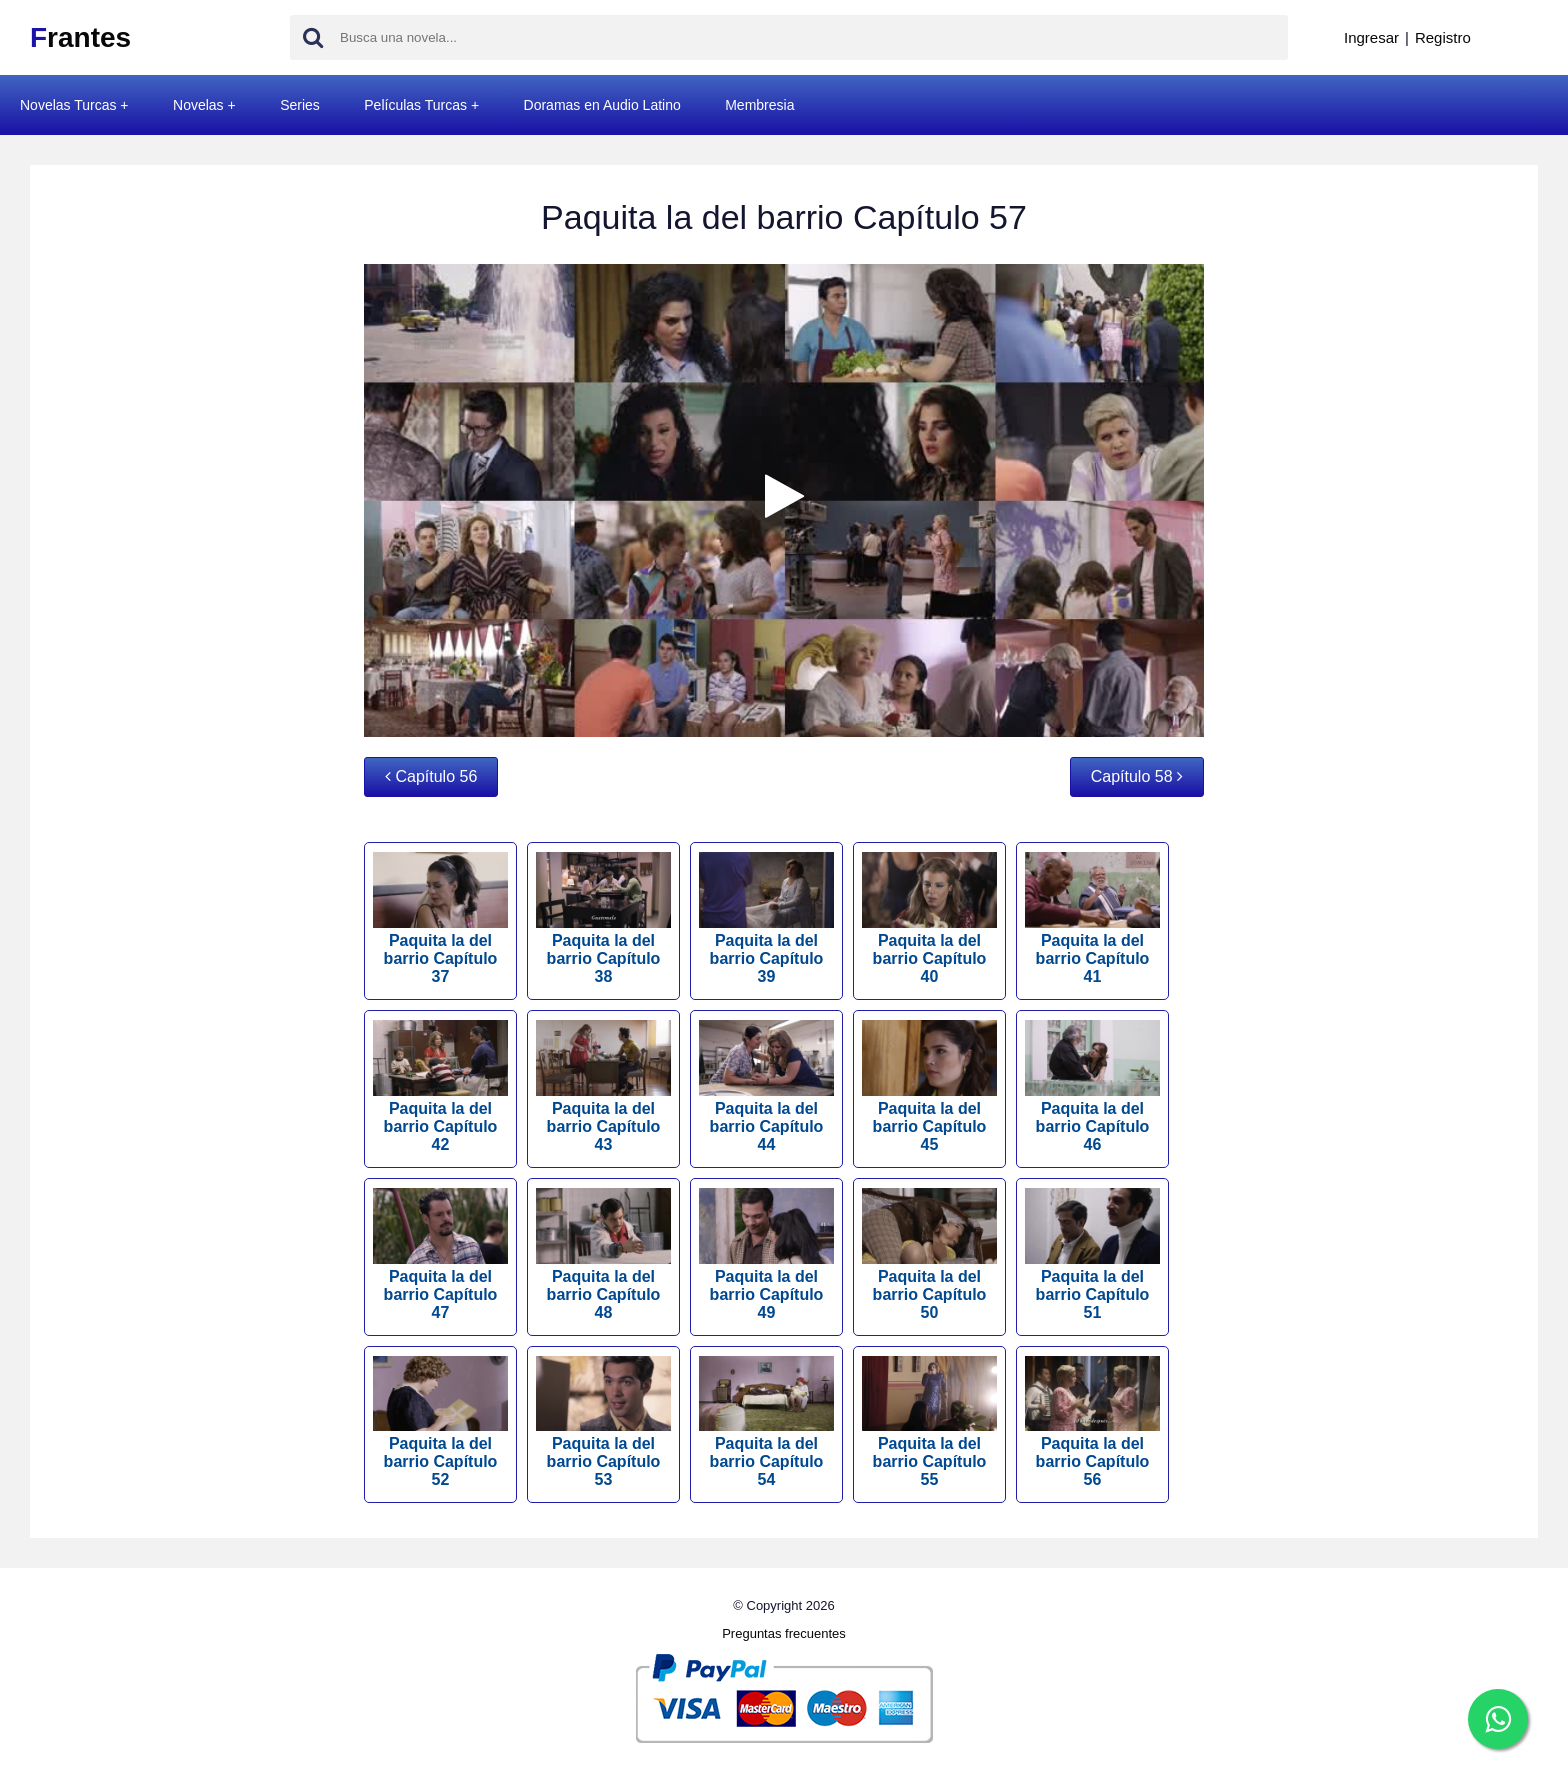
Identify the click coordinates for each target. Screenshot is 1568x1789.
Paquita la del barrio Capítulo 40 (929, 918)
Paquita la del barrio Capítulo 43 (603, 1086)
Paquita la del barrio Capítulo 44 (766, 1086)
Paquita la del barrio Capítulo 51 (1092, 1254)
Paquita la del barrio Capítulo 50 (929, 1254)
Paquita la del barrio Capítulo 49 (766, 1254)
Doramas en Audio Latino (602, 105)
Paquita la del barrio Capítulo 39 (766, 918)
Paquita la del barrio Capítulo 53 (603, 1422)
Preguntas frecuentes (784, 1633)
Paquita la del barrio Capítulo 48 (603, 1254)
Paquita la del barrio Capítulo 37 (440, 918)
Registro (1443, 37)
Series (300, 105)
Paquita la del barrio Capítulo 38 (603, 918)
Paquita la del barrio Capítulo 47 (440, 1254)
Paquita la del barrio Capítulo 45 (929, 1086)
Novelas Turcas (68, 105)
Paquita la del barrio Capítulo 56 (1092, 1422)
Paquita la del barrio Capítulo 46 (1092, 1086)
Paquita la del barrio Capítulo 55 (929, 1422)
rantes (80, 37)
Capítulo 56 (431, 776)
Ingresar (1371, 37)
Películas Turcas (415, 105)
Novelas (198, 105)
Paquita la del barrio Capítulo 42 (440, 1086)
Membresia (759, 105)
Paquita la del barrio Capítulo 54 (766, 1422)
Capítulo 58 (1137, 776)
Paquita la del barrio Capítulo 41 (1092, 918)
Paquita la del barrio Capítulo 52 (440, 1422)
